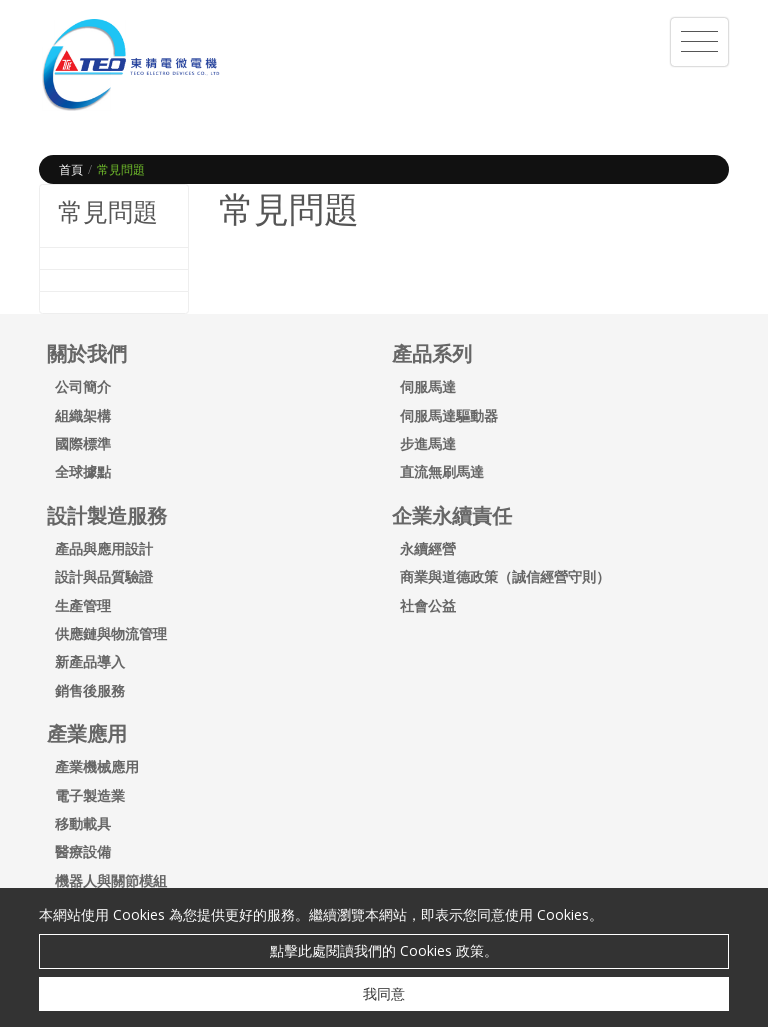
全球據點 (83, 471)
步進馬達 (428, 443)
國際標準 (83, 443)
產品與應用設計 (104, 548)
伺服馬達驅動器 (449, 415)
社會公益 (428, 605)
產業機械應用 (97, 766)
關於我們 (87, 353)
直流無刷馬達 (442, 471)
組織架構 (83, 415)
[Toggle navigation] (699, 42)
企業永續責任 (452, 515)
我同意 (384, 993)
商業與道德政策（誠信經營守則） (505, 576)
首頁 (71, 169)
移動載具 (83, 823)
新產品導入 (90, 661)
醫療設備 (83, 851)
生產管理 (83, 605)
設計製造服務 (107, 515)
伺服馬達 (428, 386)
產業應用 (87, 733)
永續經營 (428, 548)
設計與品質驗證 (104, 576)
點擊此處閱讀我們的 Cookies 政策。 (384, 950)
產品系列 (432, 353)
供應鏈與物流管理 (111, 633)
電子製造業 (90, 795)
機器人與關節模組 (111, 880)
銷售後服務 (90, 690)
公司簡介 (83, 386)
